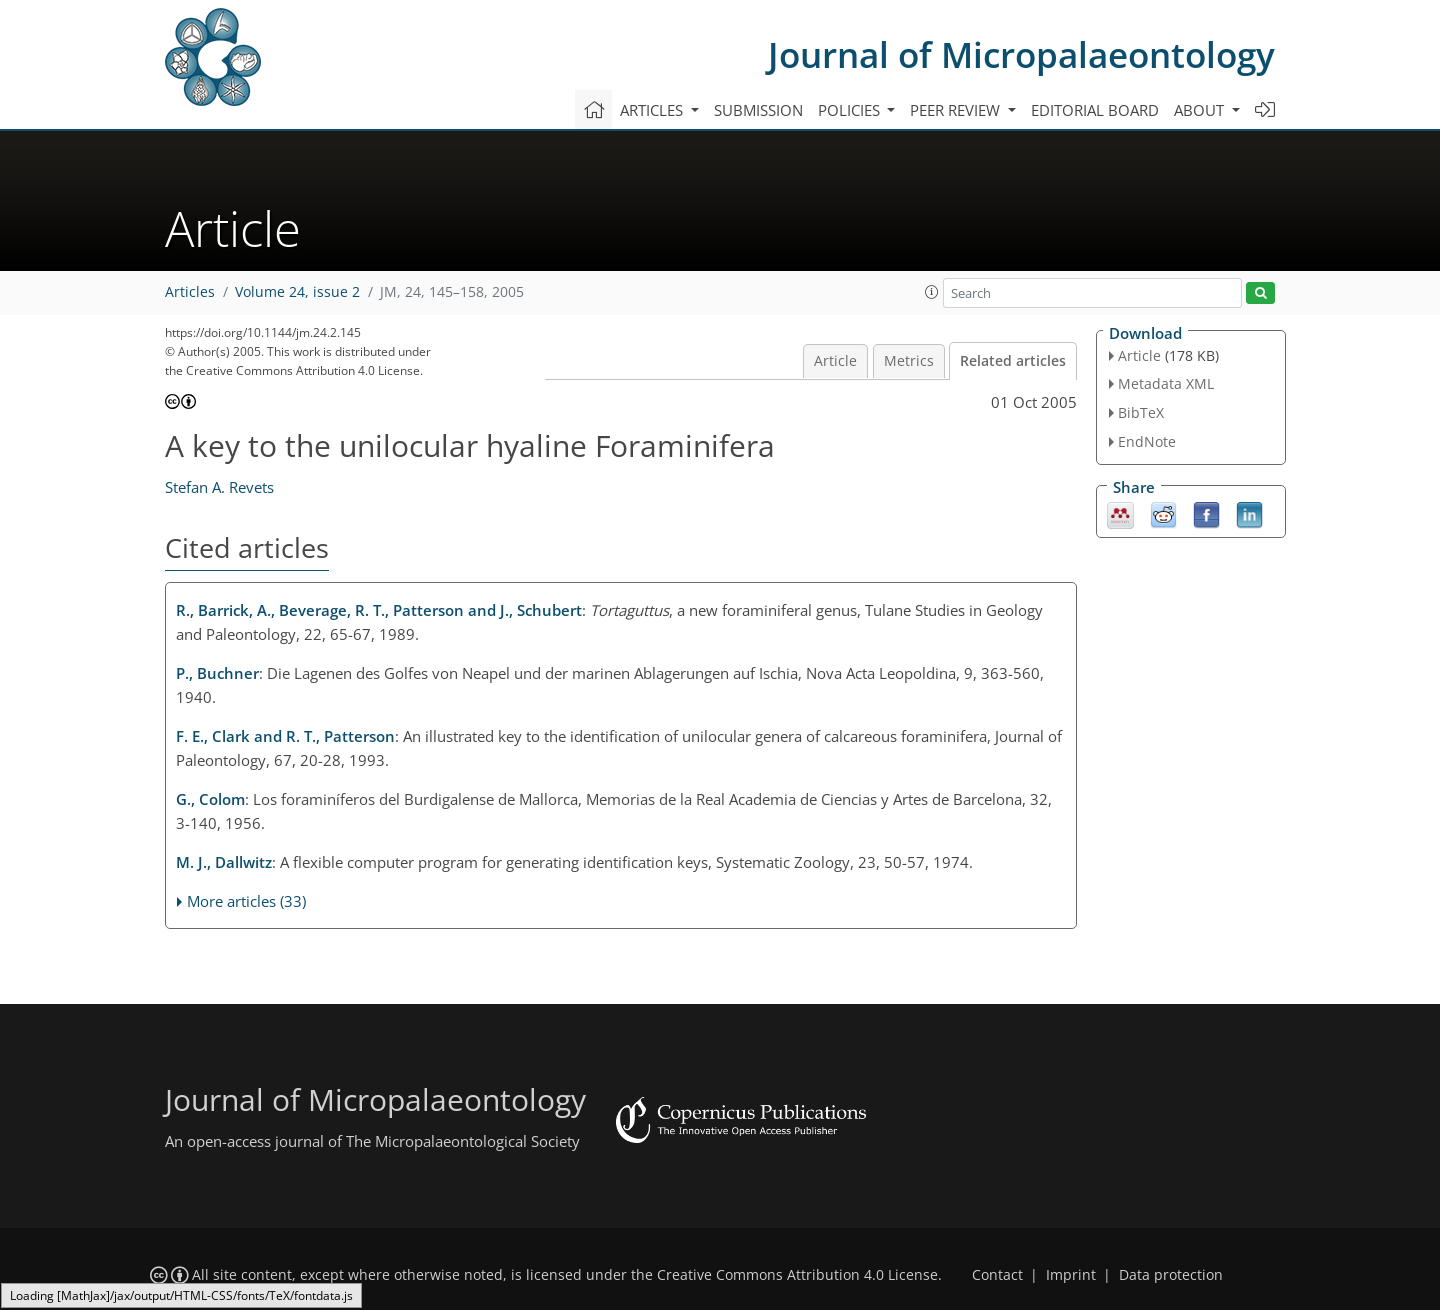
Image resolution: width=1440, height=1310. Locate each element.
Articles (190, 292)
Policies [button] (851, 110)
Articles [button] (653, 110)
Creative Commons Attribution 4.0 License (797, 1275)
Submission (758, 110)
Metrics (909, 361)
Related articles (1013, 361)
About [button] (1201, 110)
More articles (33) (246, 901)
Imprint (1071, 1275)
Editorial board (1095, 110)
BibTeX (1141, 412)
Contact (997, 1275)
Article (835, 361)
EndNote (1147, 441)
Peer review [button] (957, 110)
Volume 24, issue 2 (297, 292)
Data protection (1171, 1275)
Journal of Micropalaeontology (1021, 54)
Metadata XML (1166, 383)
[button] (932, 292)
